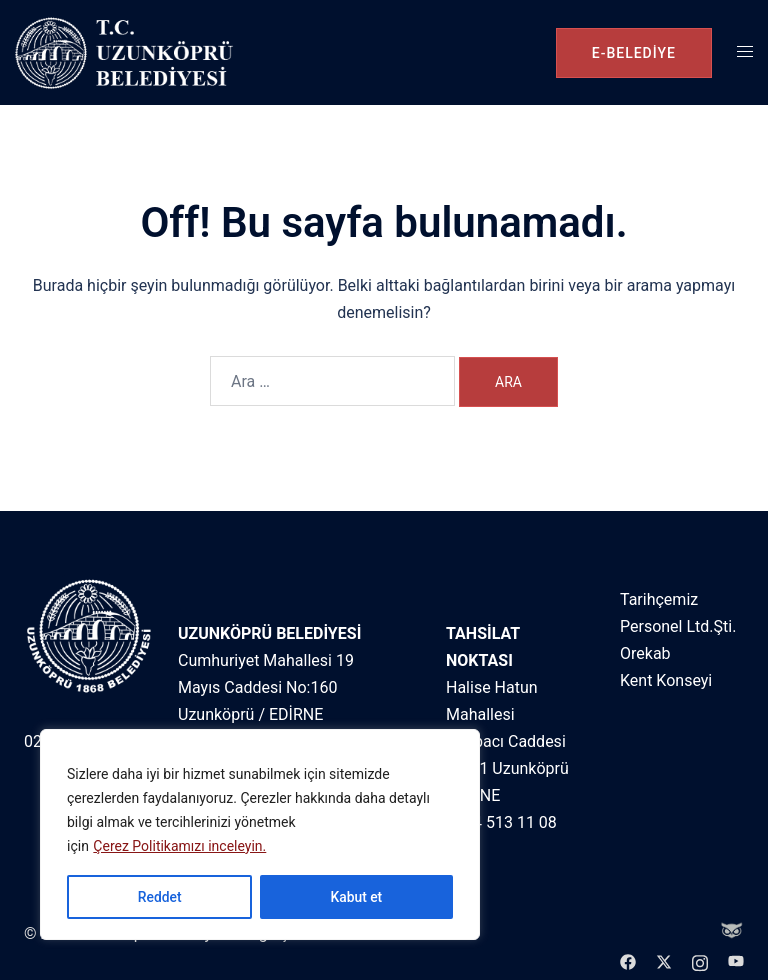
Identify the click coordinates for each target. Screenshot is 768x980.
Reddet (159, 897)
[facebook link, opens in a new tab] (628, 960)
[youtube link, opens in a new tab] (736, 960)
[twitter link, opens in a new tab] (664, 960)
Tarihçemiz (659, 599)
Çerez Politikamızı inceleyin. (179, 847)
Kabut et (356, 897)
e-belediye (634, 53)
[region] (260, 835)
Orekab (645, 653)
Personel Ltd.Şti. (678, 626)
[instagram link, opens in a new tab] (700, 960)
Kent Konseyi (666, 680)
